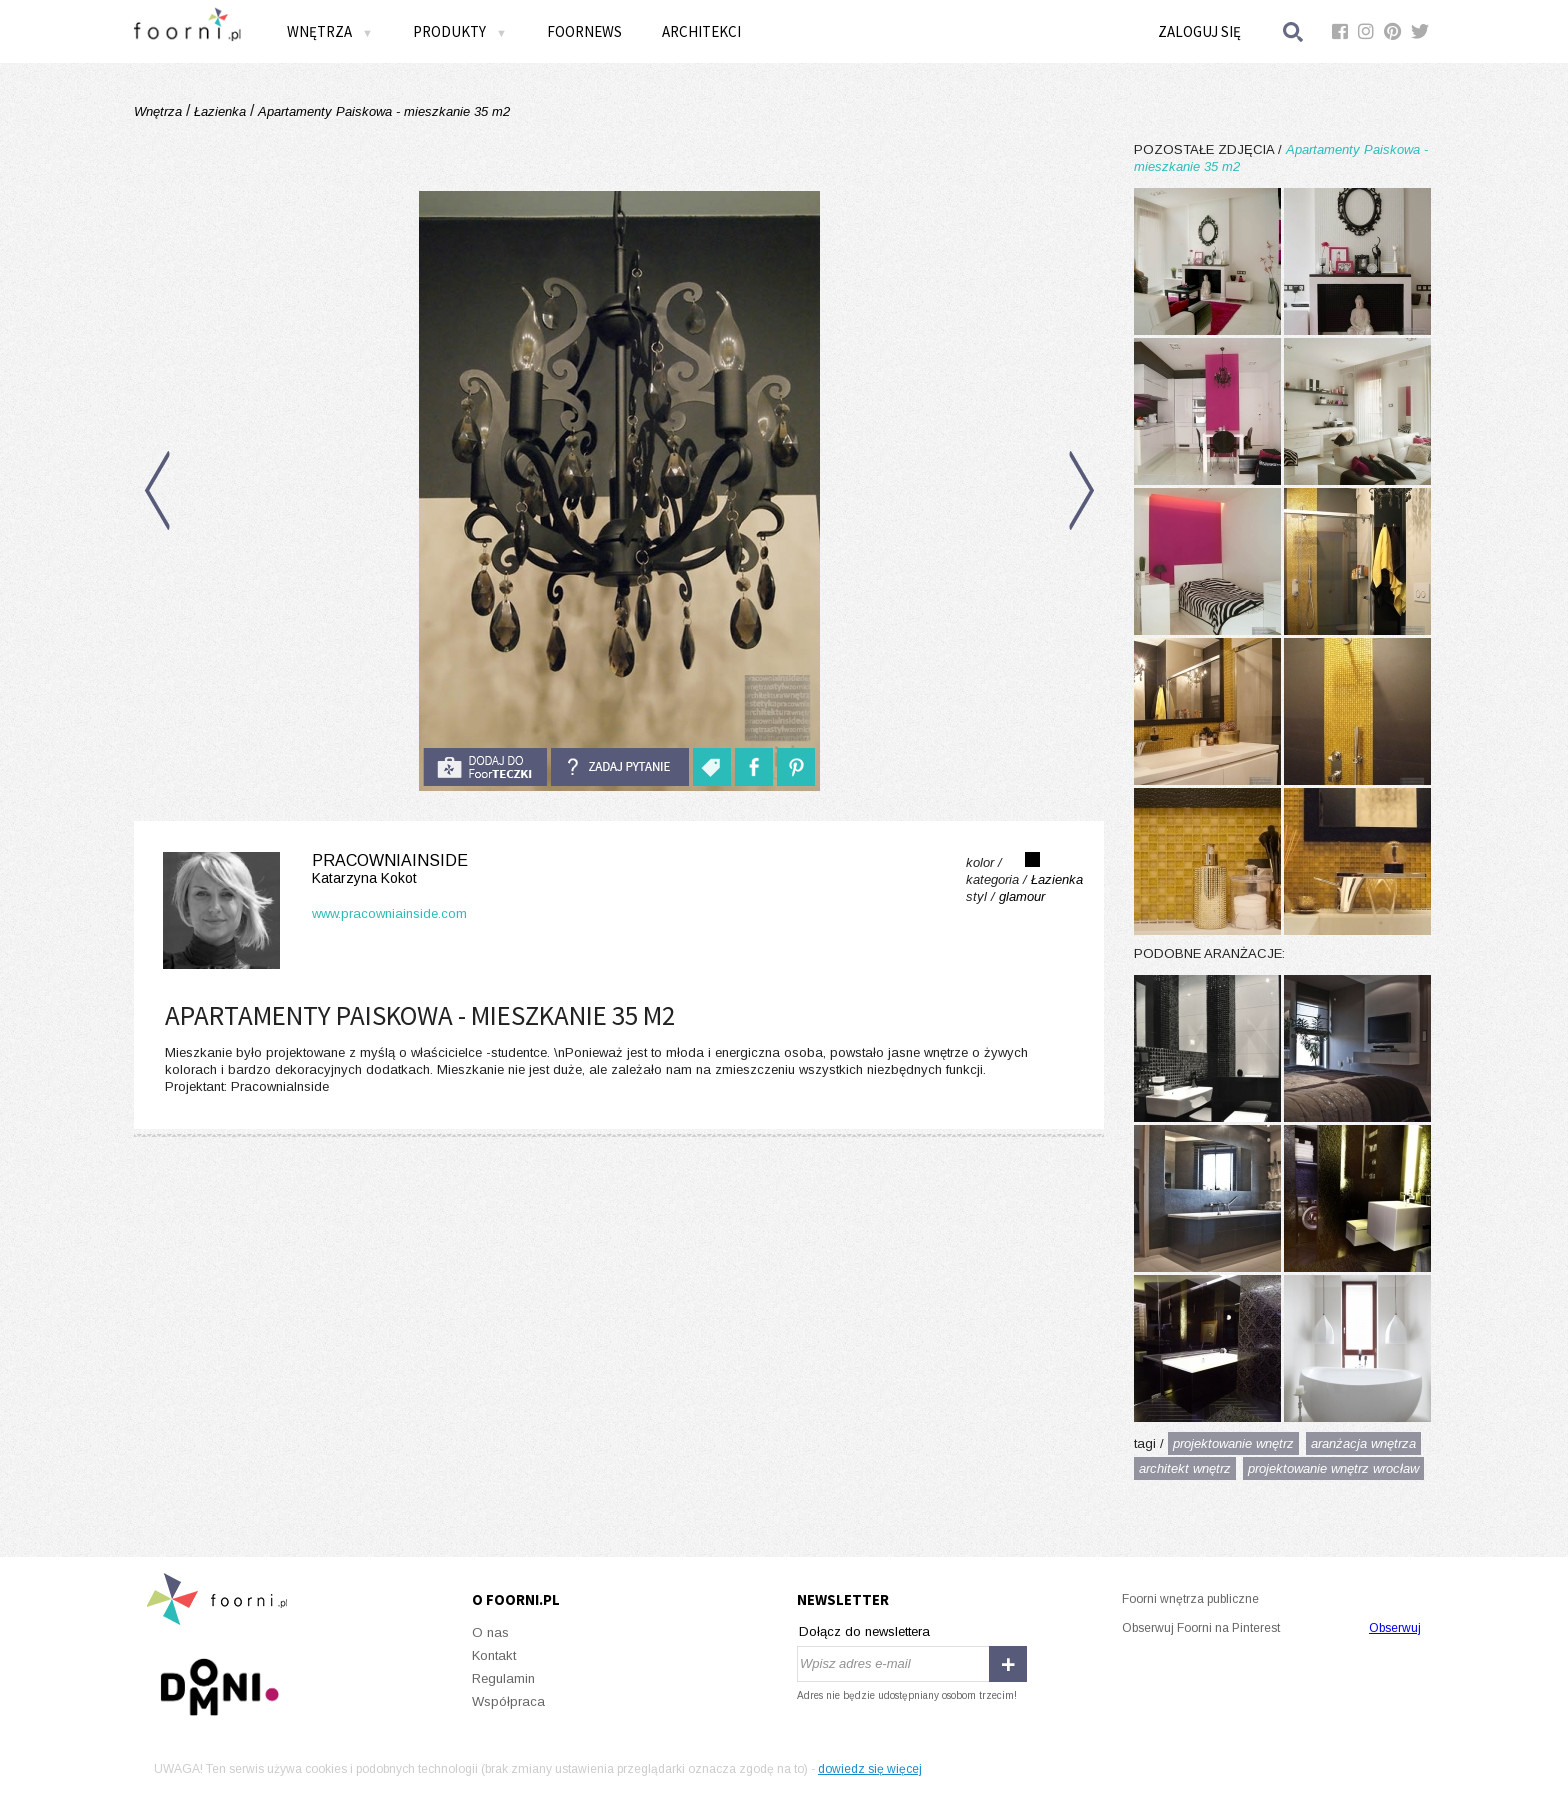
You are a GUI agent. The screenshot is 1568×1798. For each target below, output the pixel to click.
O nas (490, 1632)
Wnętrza (330, 31)
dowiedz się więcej (870, 1769)
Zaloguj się (1199, 31)
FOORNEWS (584, 31)
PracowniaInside (311, 869)
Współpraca (508, 1701)
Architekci (701, 31)
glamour (1022, 896)
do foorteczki (485, 767)
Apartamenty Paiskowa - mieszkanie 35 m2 (382, 111)
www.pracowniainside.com (389, 913)
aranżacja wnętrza (1363, 1443)
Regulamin (503, 1678)
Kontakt (494, 1655)
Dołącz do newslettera (864, 1631)
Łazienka (220, 111)
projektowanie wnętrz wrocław (1333, 1468)
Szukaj (1294, 31)
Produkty (460, 31)
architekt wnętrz (1185, 1468)
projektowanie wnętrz (1233, 1443)
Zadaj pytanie (620, 767)
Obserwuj (1395, 1628)
